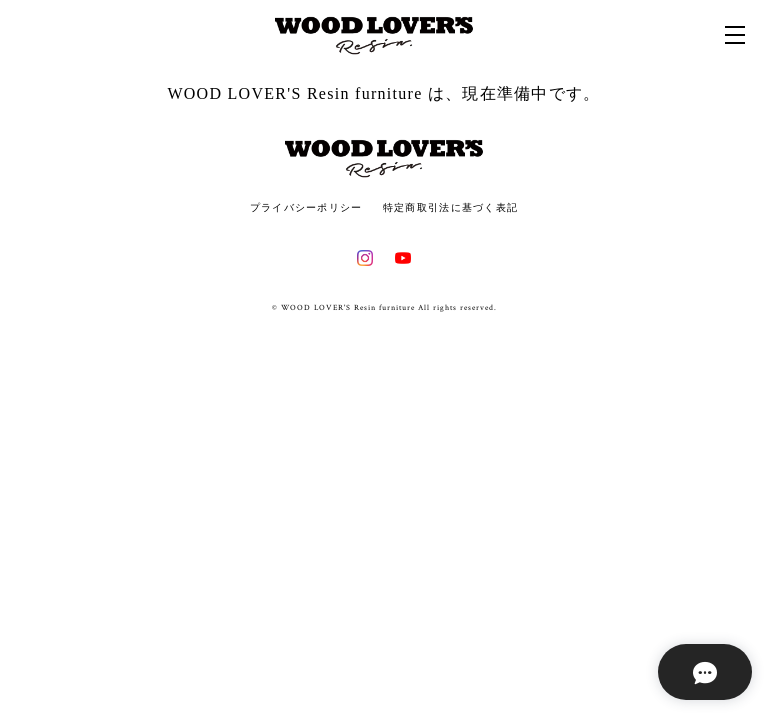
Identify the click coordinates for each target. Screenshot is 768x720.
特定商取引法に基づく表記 (450, 207)
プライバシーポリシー (306, 207)
